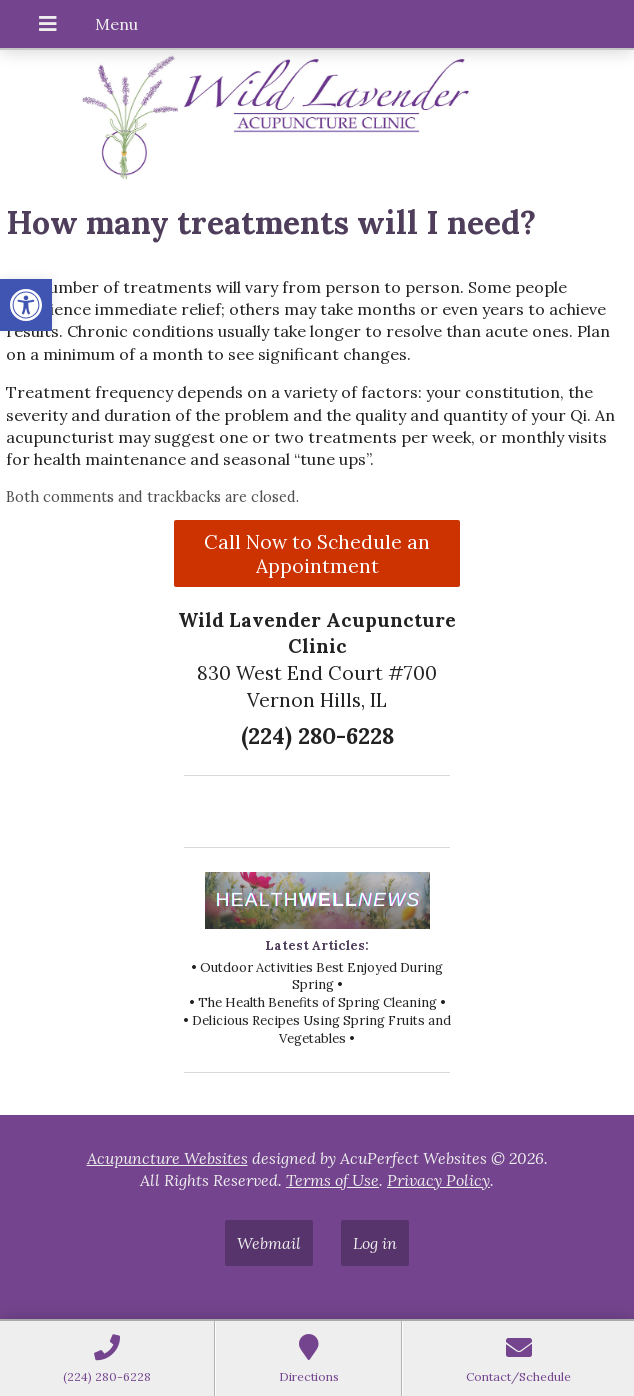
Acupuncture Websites (167, 1158)
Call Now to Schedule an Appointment (317, 554)
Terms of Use (332, 1180)
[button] (26, 305)
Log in (375, 1243)
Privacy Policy (438, 1180)
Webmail (269, 1243)
